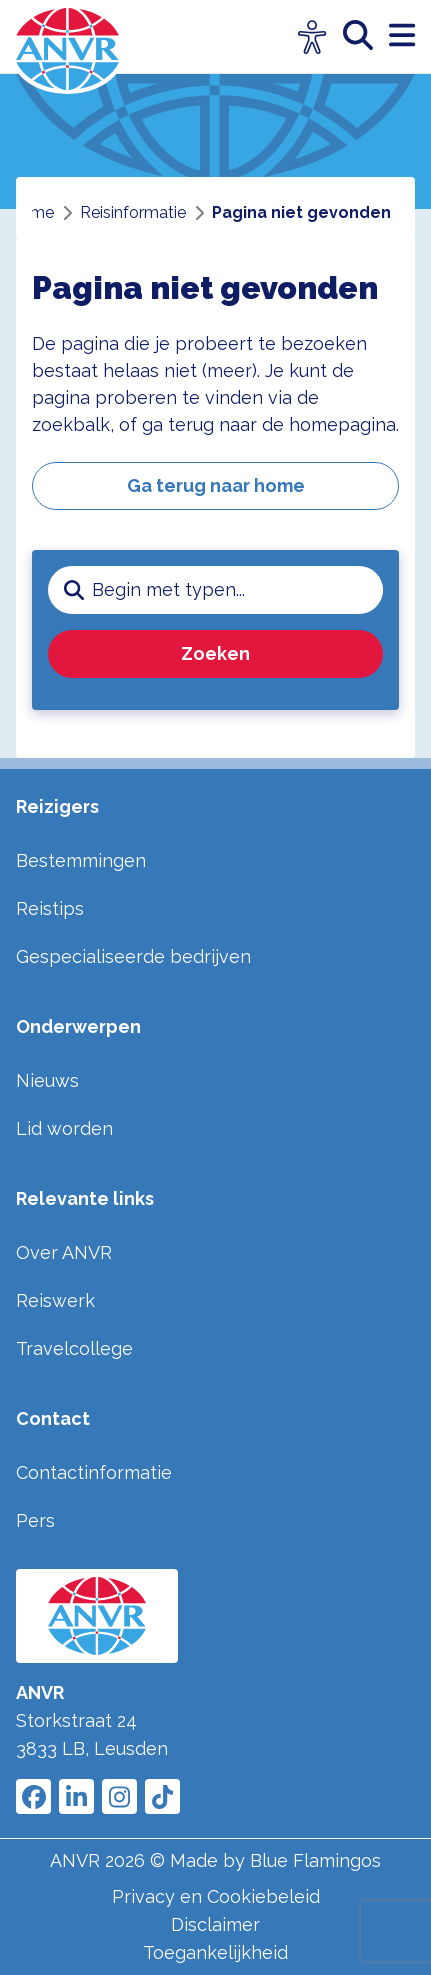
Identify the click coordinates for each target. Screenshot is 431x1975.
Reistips (50, 908)
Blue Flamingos (315, 1860)
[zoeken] (366, 36)
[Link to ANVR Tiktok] (162, 1796)
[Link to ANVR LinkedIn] (76, 1796)
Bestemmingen (81, 860)
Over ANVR (64, 1252)
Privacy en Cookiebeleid (216, 1896)
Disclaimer (215, 1924)
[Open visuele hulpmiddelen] (312, 37)
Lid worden (64, 1128)
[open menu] (402, 36)
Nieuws (47, 1080)
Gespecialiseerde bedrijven (133, 956)
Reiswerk (55, 1300)
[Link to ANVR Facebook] (33, 1796)
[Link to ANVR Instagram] (119, 1796)
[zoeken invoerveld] (237, 590)
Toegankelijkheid (215, 1952)
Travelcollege (74, 1348)
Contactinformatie (94, 1472)
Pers (35, 1520)
